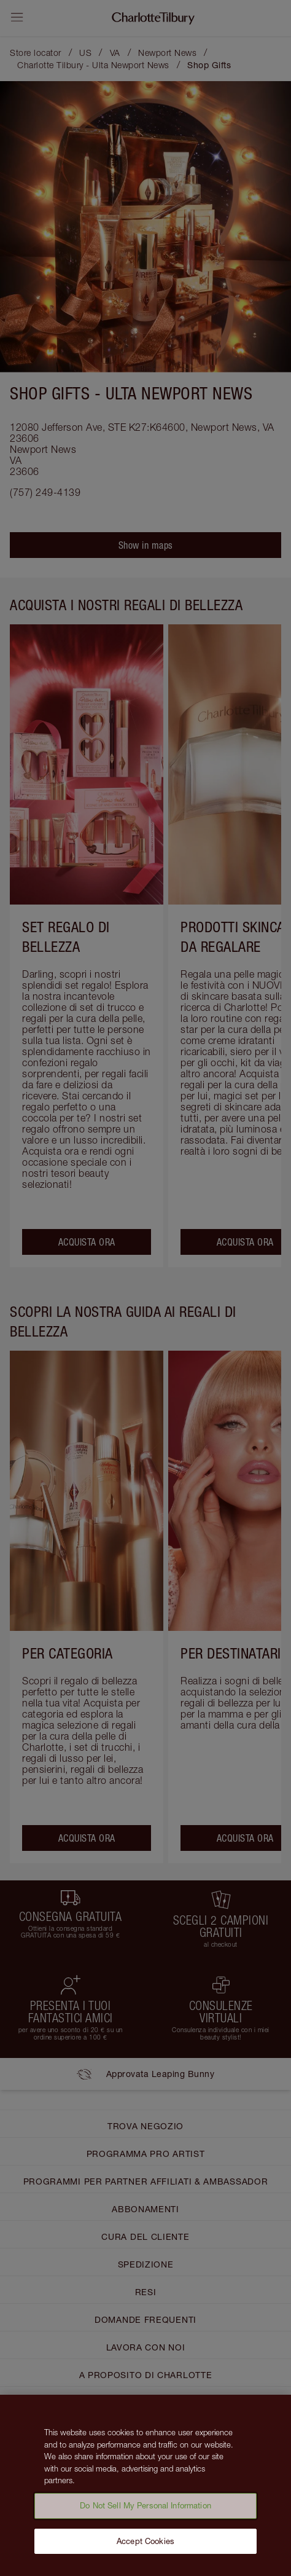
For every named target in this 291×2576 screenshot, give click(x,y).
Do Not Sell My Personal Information (145, 2514)
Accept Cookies (145, 2549)
